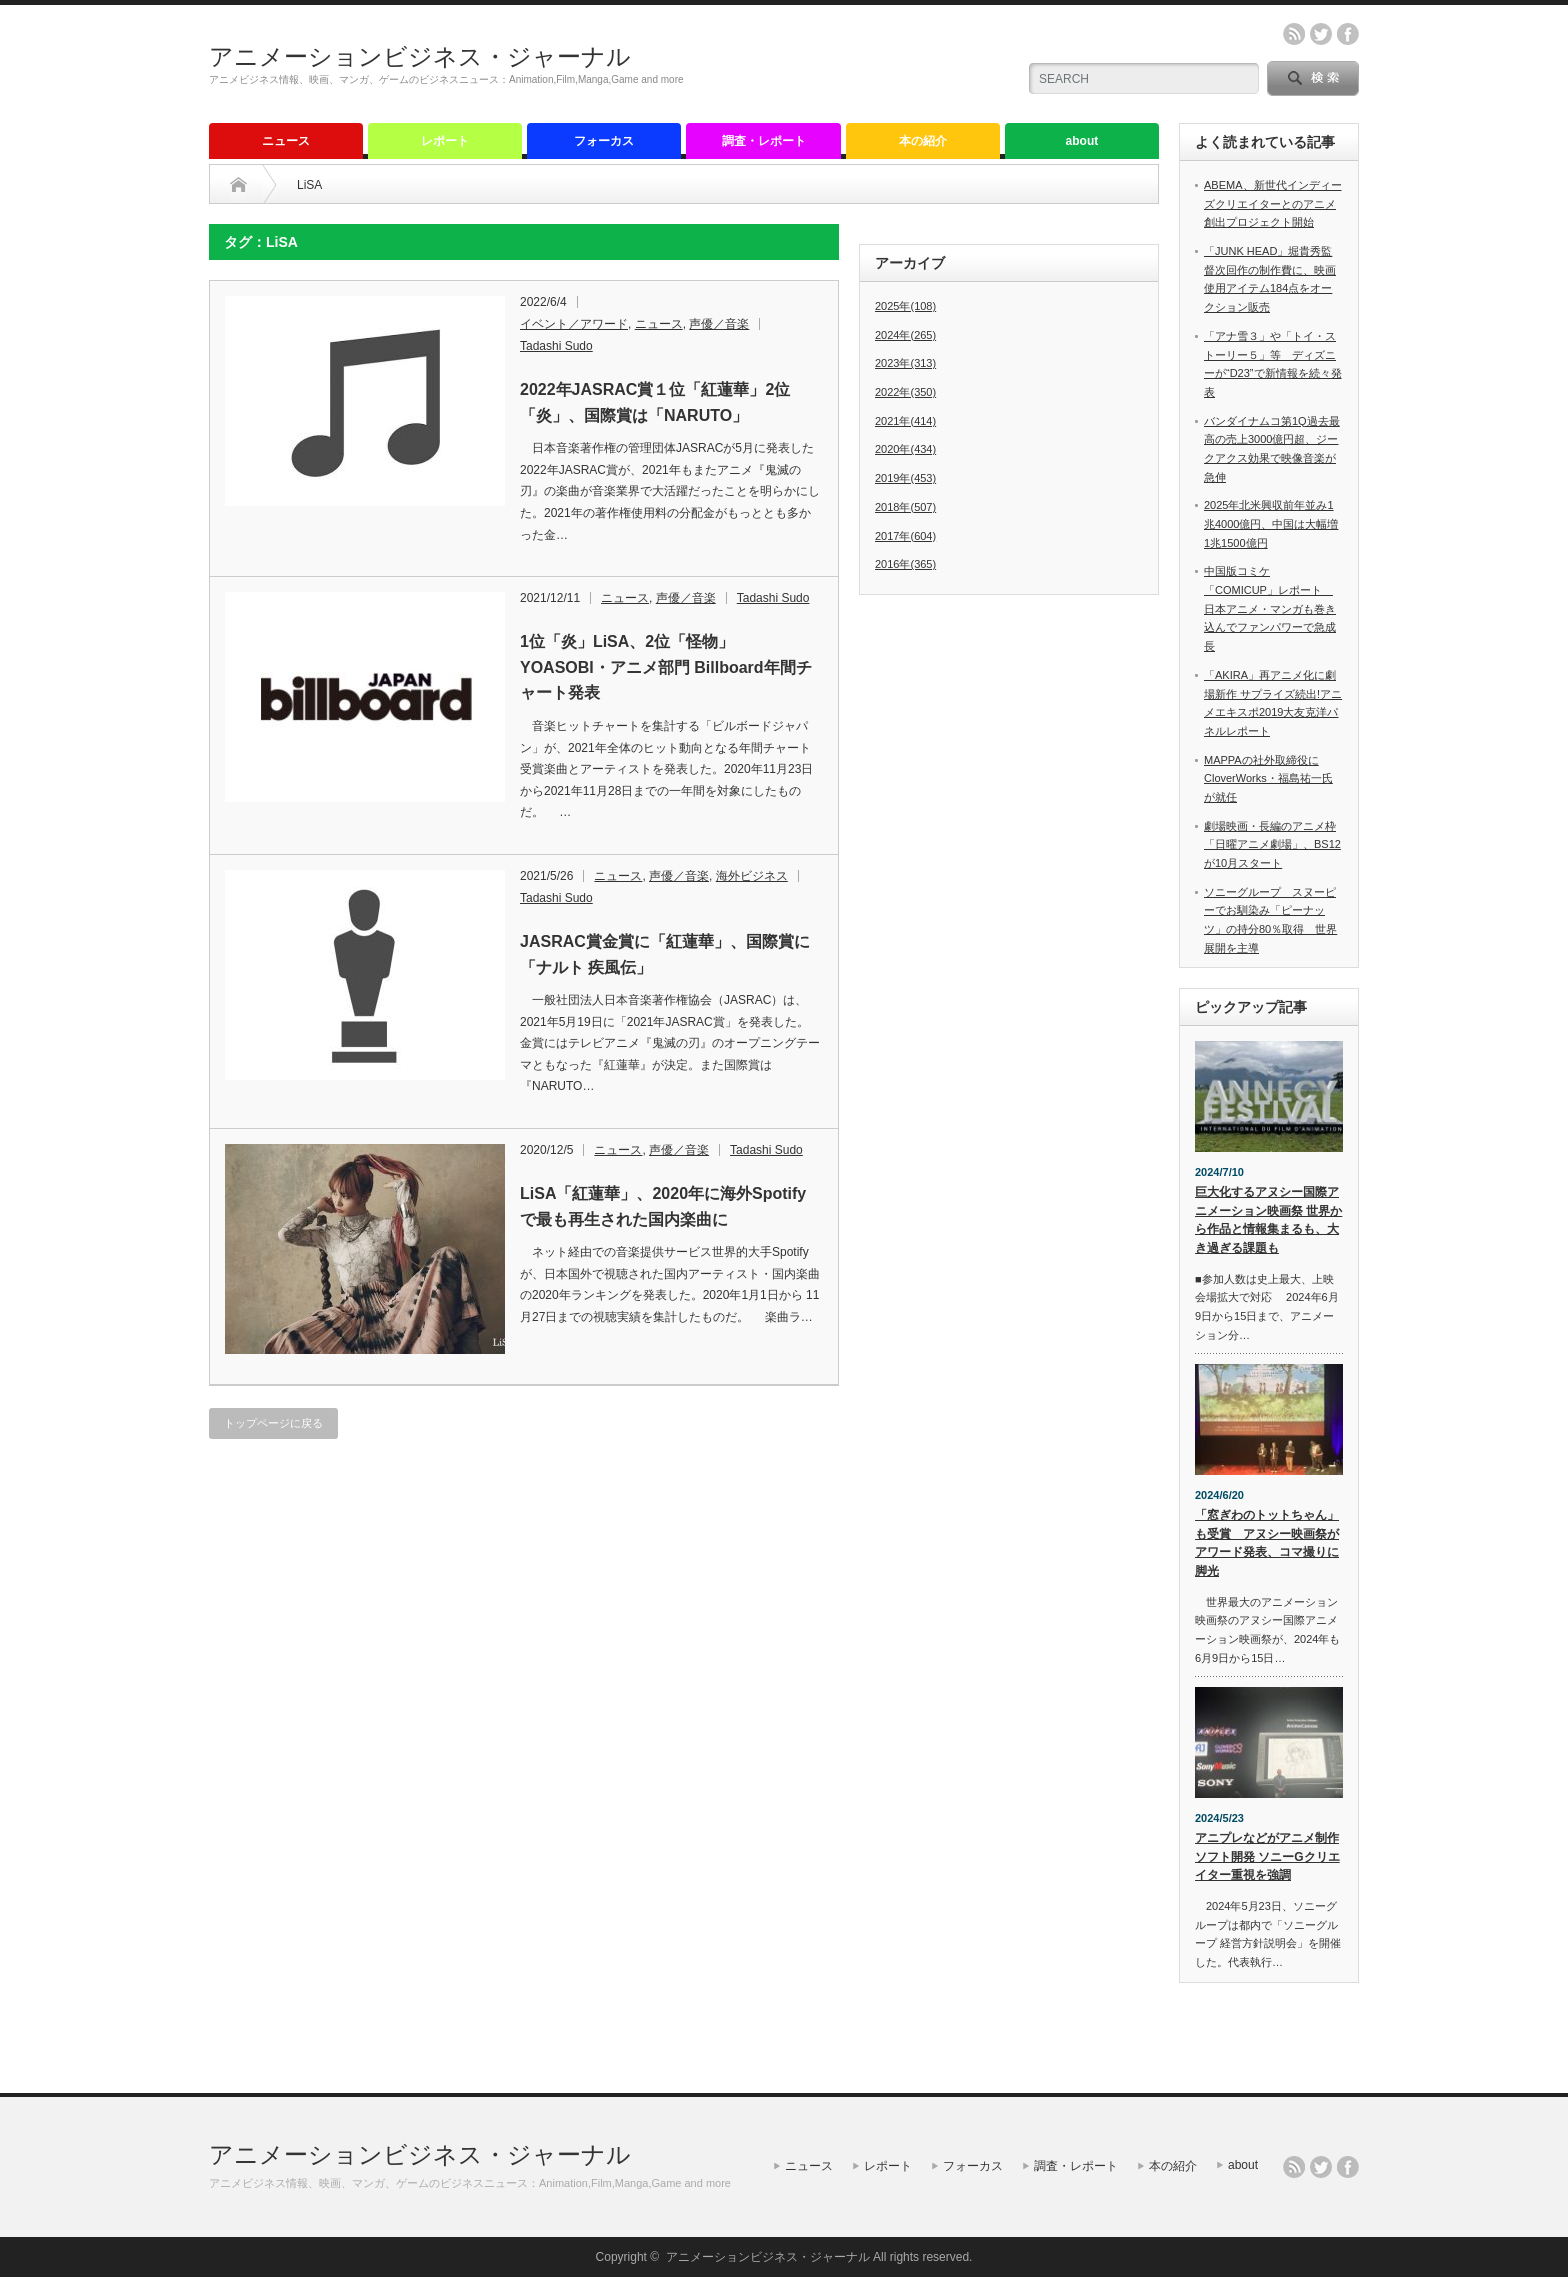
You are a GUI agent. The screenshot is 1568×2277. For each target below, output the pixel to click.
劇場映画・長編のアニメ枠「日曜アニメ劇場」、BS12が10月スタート (1272, 844)
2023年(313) (905, 363)
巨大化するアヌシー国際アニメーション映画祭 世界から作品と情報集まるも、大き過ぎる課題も (1268, 1220)
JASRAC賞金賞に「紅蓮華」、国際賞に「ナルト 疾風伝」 (665, 954)
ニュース (286, 141)
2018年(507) (905, 507)
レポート (445, 141)
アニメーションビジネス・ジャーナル (420, 56)
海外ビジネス (752, 876)
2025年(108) (905, 306)
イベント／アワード (574, 324)
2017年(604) (905, 536)
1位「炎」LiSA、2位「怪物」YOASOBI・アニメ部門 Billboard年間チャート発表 (666, 667)
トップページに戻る (273, 1423)
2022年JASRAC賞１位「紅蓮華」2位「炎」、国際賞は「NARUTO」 (655, 402)
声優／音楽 (719, 324)
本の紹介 (923, 141)
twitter (1321, 34)
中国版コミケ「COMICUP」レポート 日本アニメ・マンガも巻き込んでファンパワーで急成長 (1270, 608)
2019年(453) (905, 478)
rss (1294, 34)
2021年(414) (905, 421)
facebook (1348, 34)
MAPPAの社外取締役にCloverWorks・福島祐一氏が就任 (1268, 778)
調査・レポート (764, 141)
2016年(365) (905, 564)
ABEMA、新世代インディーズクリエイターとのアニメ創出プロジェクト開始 (1273, 203)
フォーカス (604, 141)
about (1082, 141)
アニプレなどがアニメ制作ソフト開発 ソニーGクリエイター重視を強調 (1267, 1856)
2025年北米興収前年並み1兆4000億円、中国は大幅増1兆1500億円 (1271, 523)
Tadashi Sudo (556, 346)
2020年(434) (905, 449)
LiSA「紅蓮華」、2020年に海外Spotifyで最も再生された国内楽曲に (663, 1206)
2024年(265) (905, 335)
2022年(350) (905, 392)
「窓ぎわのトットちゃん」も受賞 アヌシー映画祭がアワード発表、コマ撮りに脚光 (1267, 1543)
